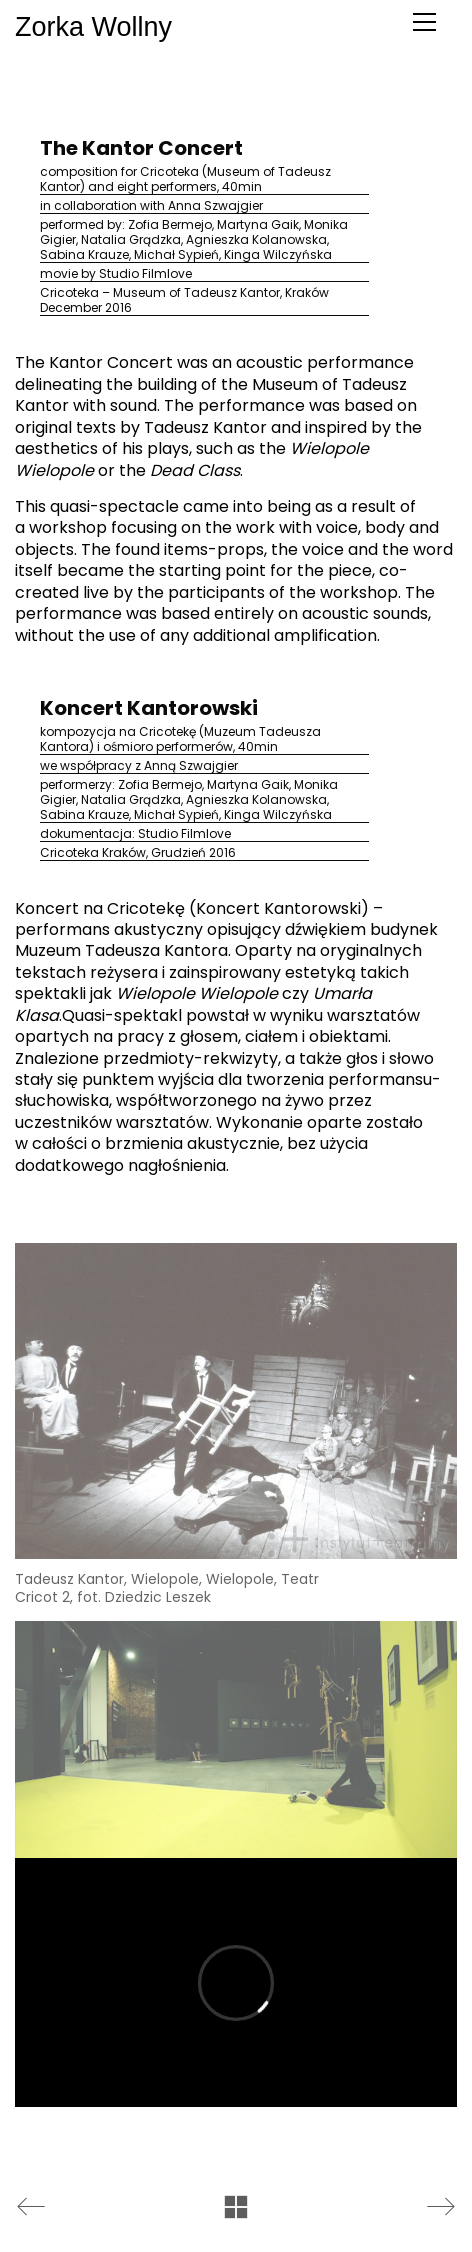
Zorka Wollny (16, 27)
